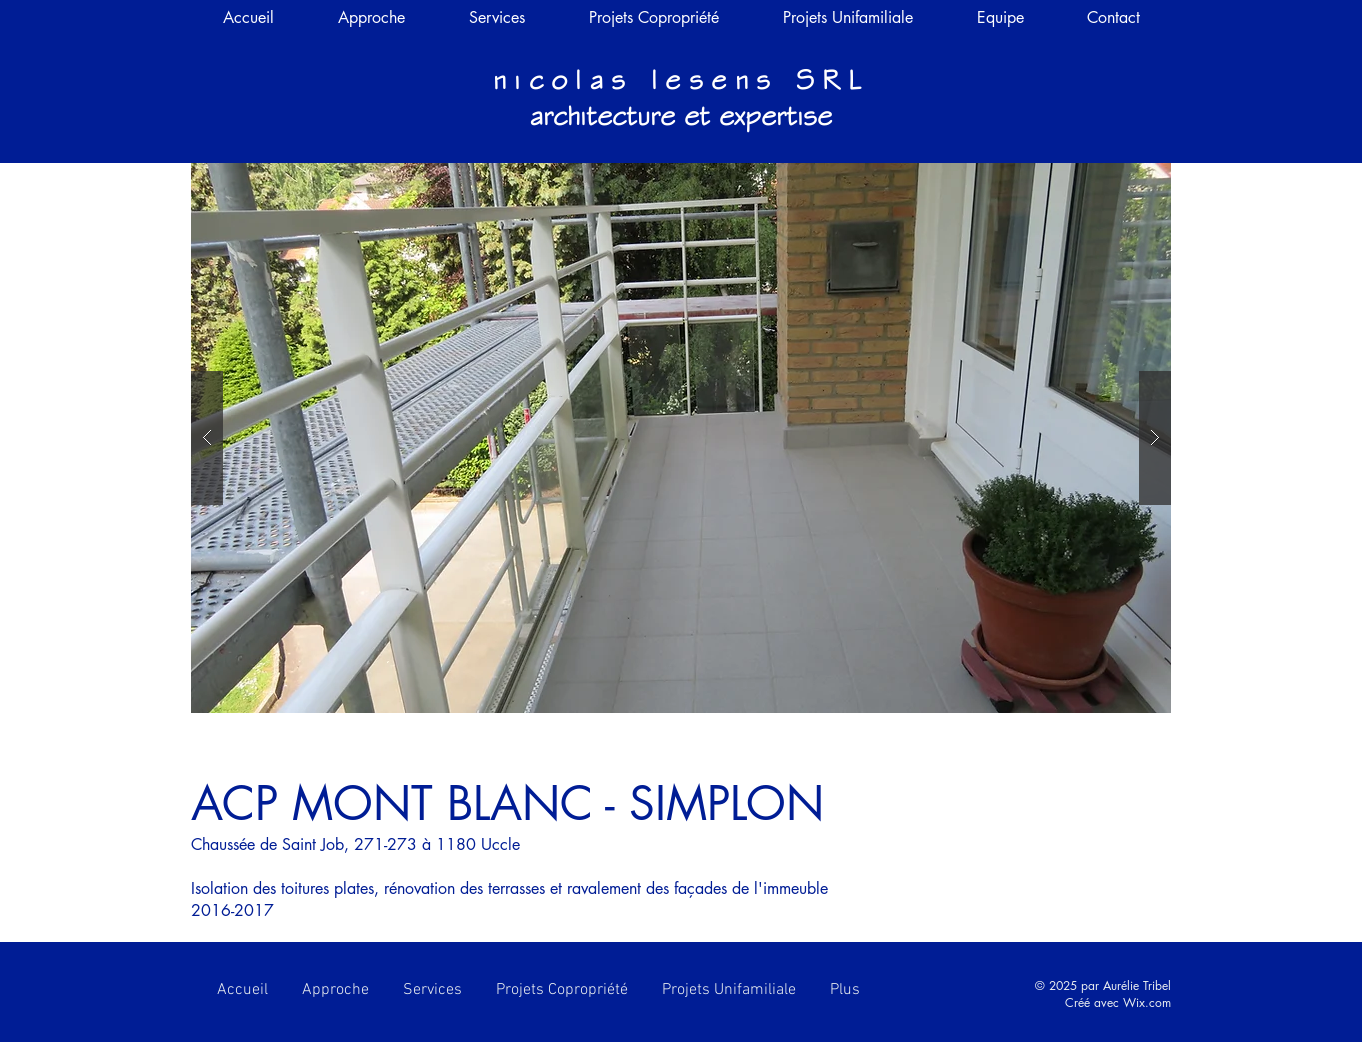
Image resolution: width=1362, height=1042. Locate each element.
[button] (681, 438)
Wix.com (1147, 1002)
